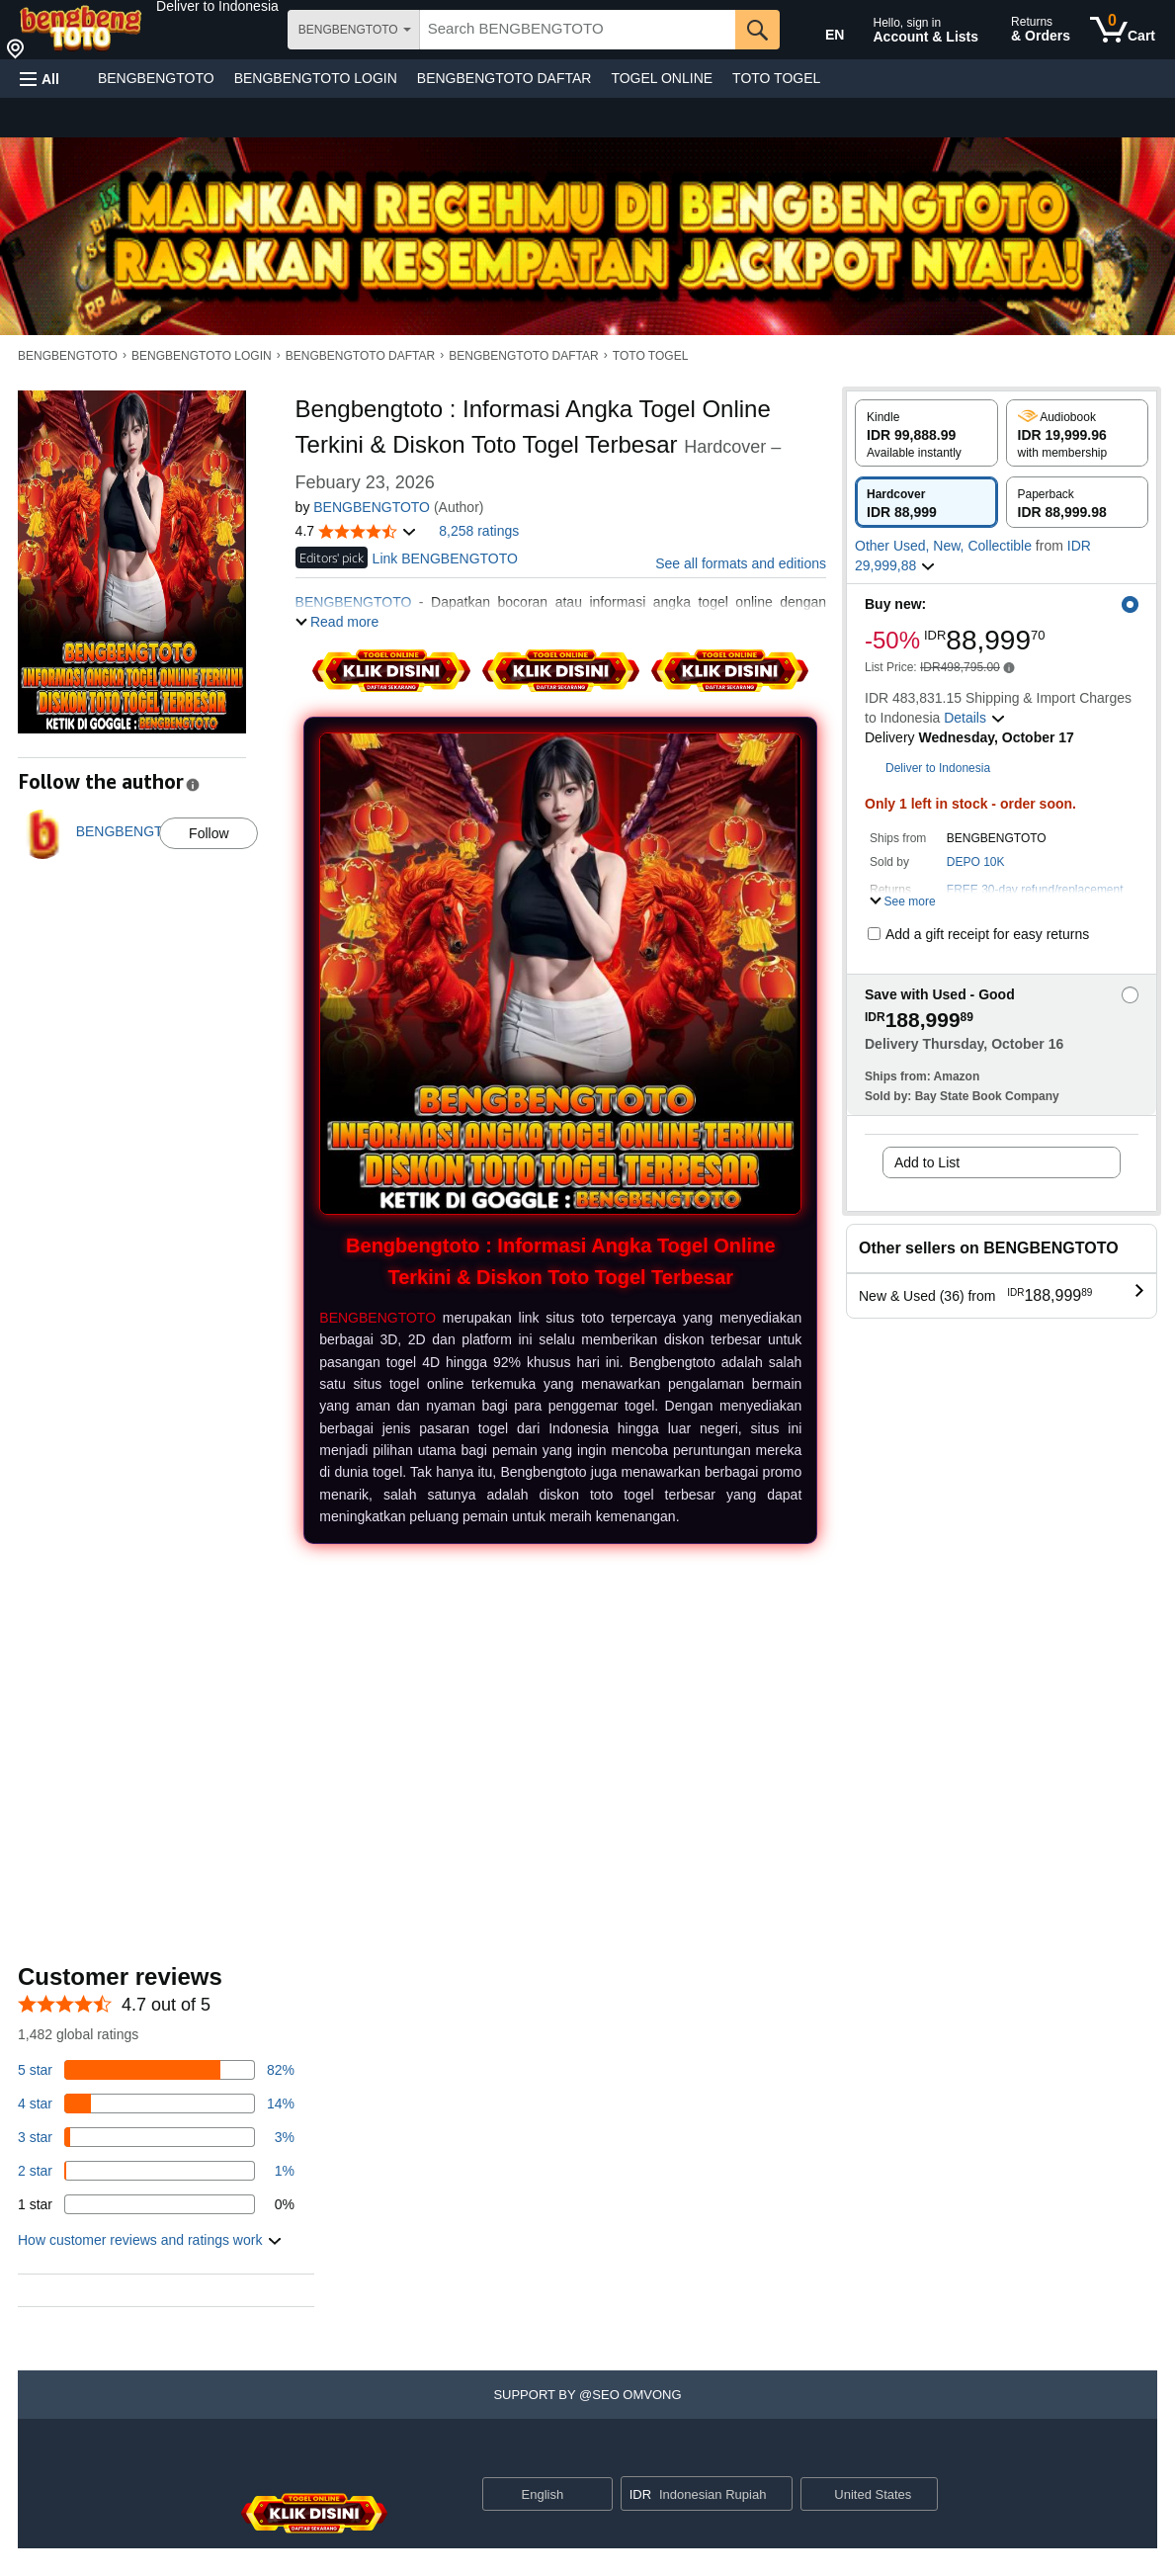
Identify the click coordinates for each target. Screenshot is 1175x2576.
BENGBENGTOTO (156, 78)
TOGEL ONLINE (662, 78)
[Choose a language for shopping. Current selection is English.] (535, 2494)
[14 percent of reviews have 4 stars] (156, 2103)
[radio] (926, 433)
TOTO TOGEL (776, 78)
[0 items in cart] (1122, 29)
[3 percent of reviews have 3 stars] (156, 2137)
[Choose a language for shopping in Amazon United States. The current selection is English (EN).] (821, 30)
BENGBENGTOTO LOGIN (315, 78)
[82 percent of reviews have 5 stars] (156, 2070)
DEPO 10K (976, 862)
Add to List (927, 1162)
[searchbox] (577, 29)
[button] (217, 6)
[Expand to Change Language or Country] (597, 2495)
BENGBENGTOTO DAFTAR (504, 78)
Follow (208, 833)
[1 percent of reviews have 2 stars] (156, 2171)
